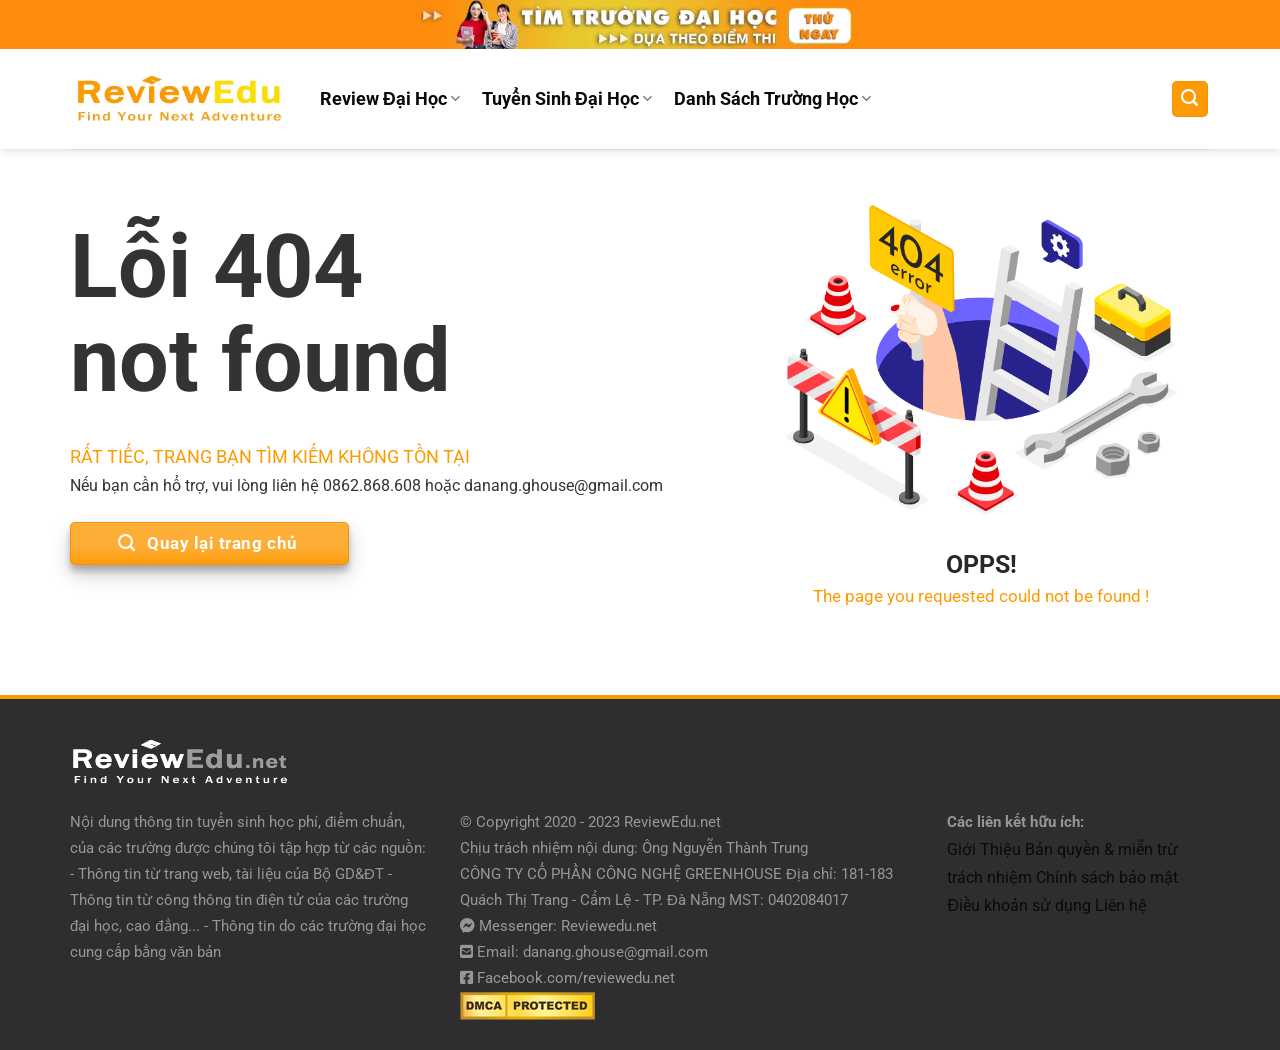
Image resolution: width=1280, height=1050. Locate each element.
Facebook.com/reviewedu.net (576, 978)
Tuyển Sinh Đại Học (567, 99)
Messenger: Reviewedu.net (568, 926)
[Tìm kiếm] (1190, 99)
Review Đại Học (390, 99)
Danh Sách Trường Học (772, 99)
